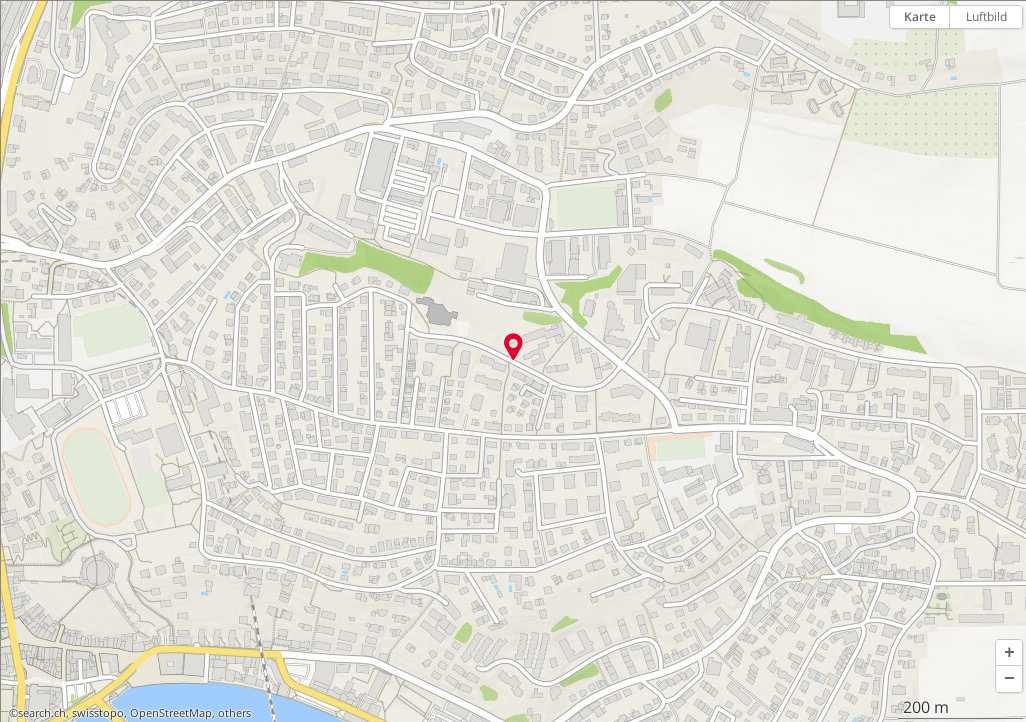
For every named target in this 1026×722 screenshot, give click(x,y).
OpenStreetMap (171, 713)
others (234, 713)
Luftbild (986, 16)
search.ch (42, 713)
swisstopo (98, 713)
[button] (1009, 653)
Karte (920, 16)
